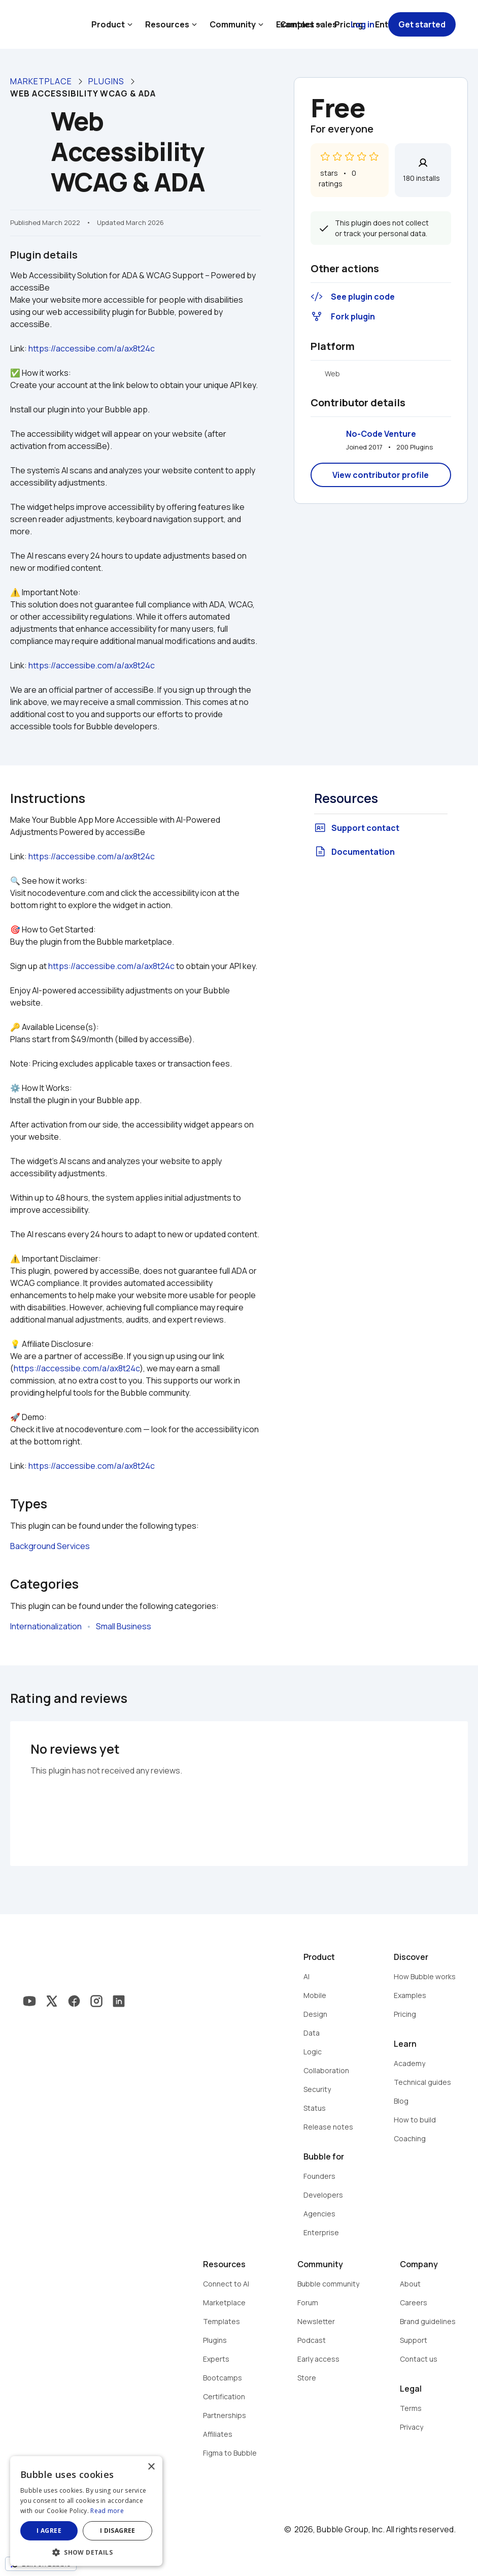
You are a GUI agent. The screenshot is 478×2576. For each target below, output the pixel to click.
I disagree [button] (117, 2530)
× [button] (151, 2467)
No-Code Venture (381, 433)
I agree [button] (49, 2530)
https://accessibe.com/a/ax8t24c (91, 348)
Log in (362, 24)
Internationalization (46, 1626)
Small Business (123, 1626)
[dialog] (86, 2511)
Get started (422, 24)
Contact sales (308, 24)
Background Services (50, 1546)
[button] (86, 2551)
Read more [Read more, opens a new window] (107, 2510)
